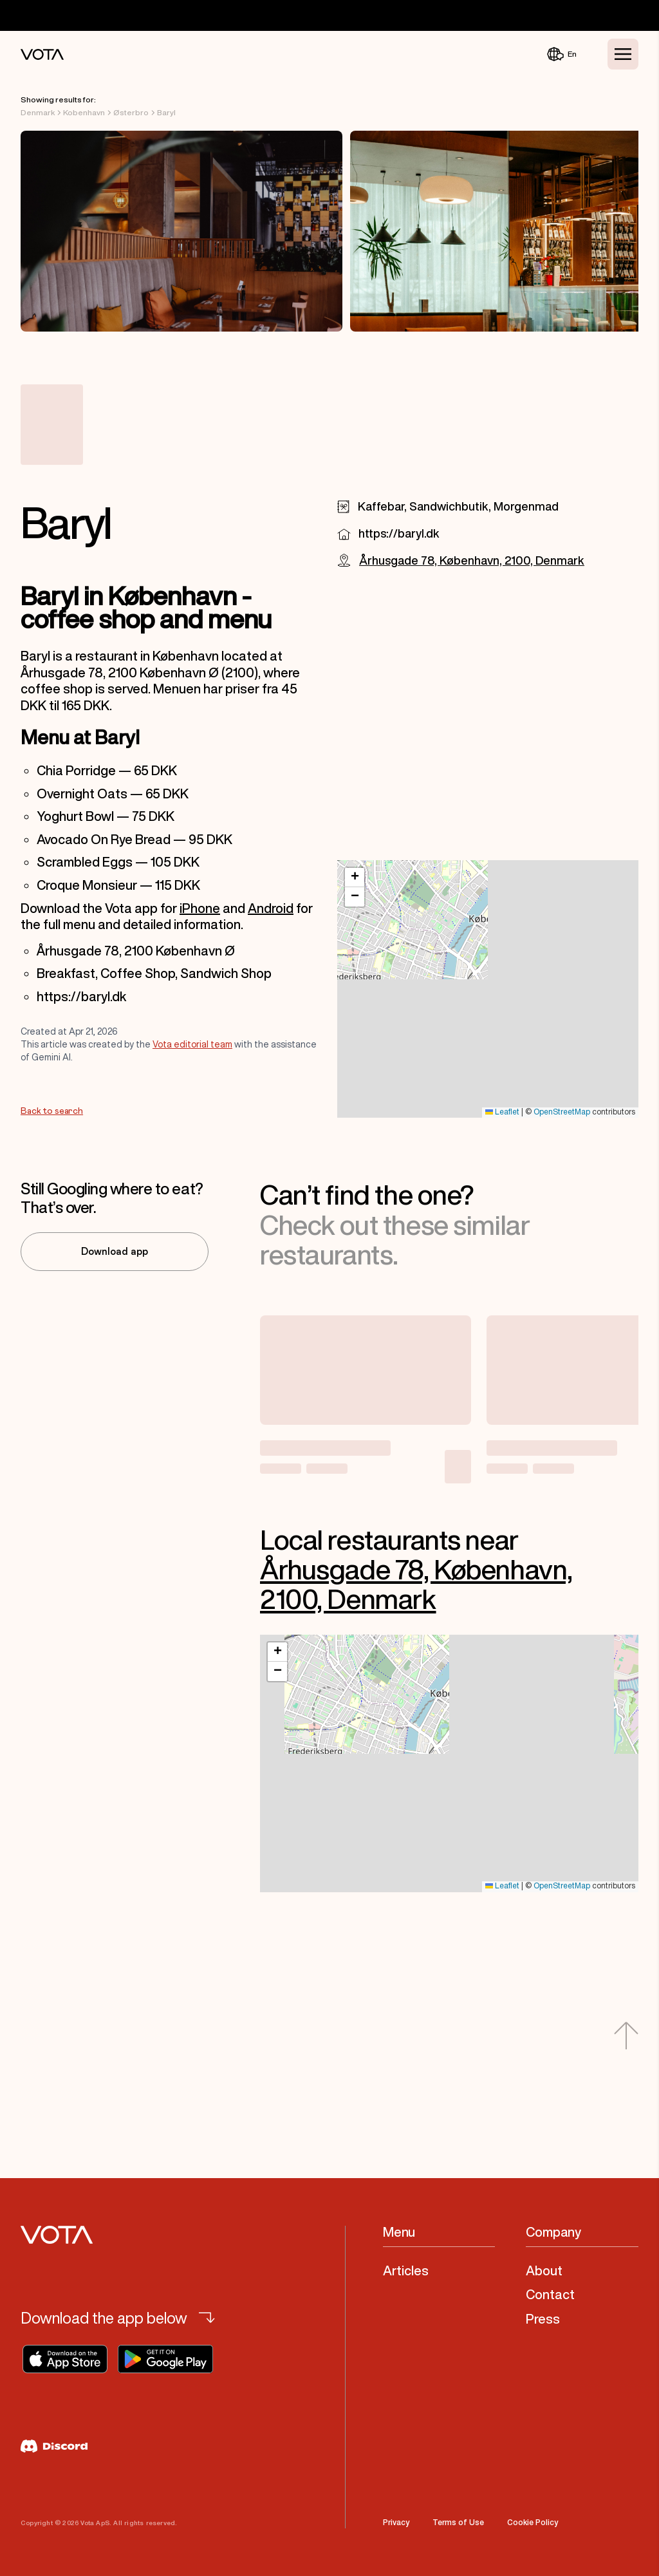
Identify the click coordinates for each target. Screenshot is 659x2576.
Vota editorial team (192, 1044)
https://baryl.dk (399, 533)
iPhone (200, 908)
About (544, 2270)
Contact (550, 2294)
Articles (406, 2270)
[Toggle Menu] (623, 54)
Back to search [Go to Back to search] (52, 1111)
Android (270, 908)
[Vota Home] (42, 54)
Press (543, 2319)
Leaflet (502, 1112)
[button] (354, 877)
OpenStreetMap (562, 1112)
